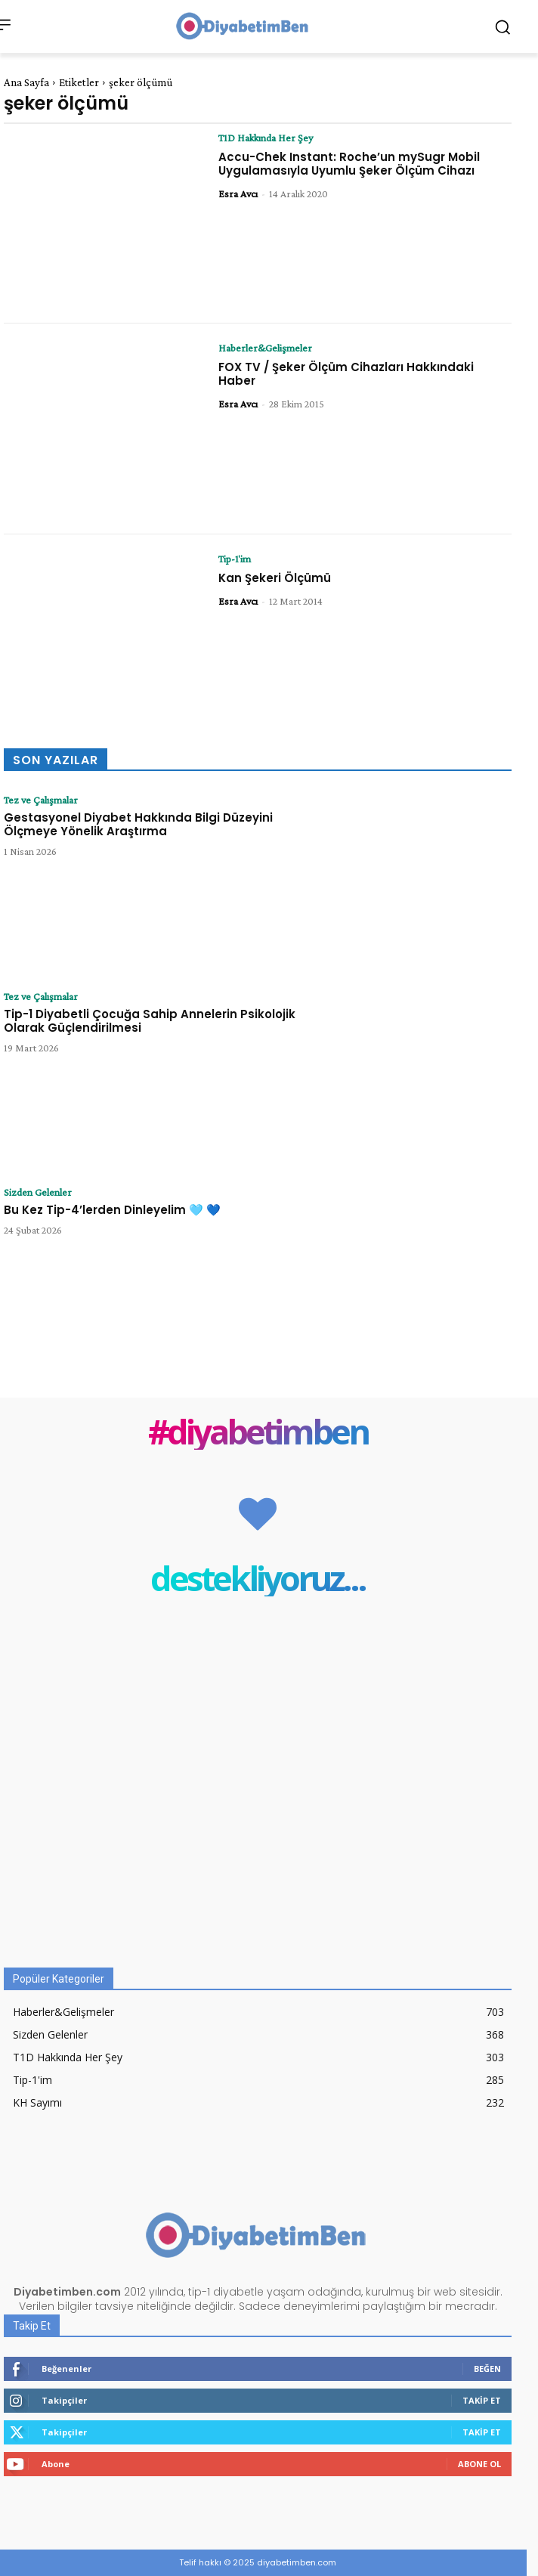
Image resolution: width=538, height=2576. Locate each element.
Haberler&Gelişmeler (265, 347)
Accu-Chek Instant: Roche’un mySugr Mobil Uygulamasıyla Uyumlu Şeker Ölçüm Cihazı (349, 163)
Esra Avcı (238, 193)
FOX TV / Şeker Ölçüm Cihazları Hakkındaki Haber (346, 374)
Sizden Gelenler (38, 1192)
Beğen (487, 2368)
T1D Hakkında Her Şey (265, 137)
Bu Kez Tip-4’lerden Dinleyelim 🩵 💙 (112, 1210)
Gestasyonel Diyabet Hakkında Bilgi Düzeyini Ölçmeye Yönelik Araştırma (138, 824)
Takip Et (481, 2400)
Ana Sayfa (26, 82)
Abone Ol (479, 2463)
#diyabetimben (258, 1431)
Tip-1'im (234, 558)
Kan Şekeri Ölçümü (274, 578)
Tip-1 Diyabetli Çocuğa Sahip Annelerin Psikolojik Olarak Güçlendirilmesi (149, 1021)
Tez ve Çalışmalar (41, 799)
